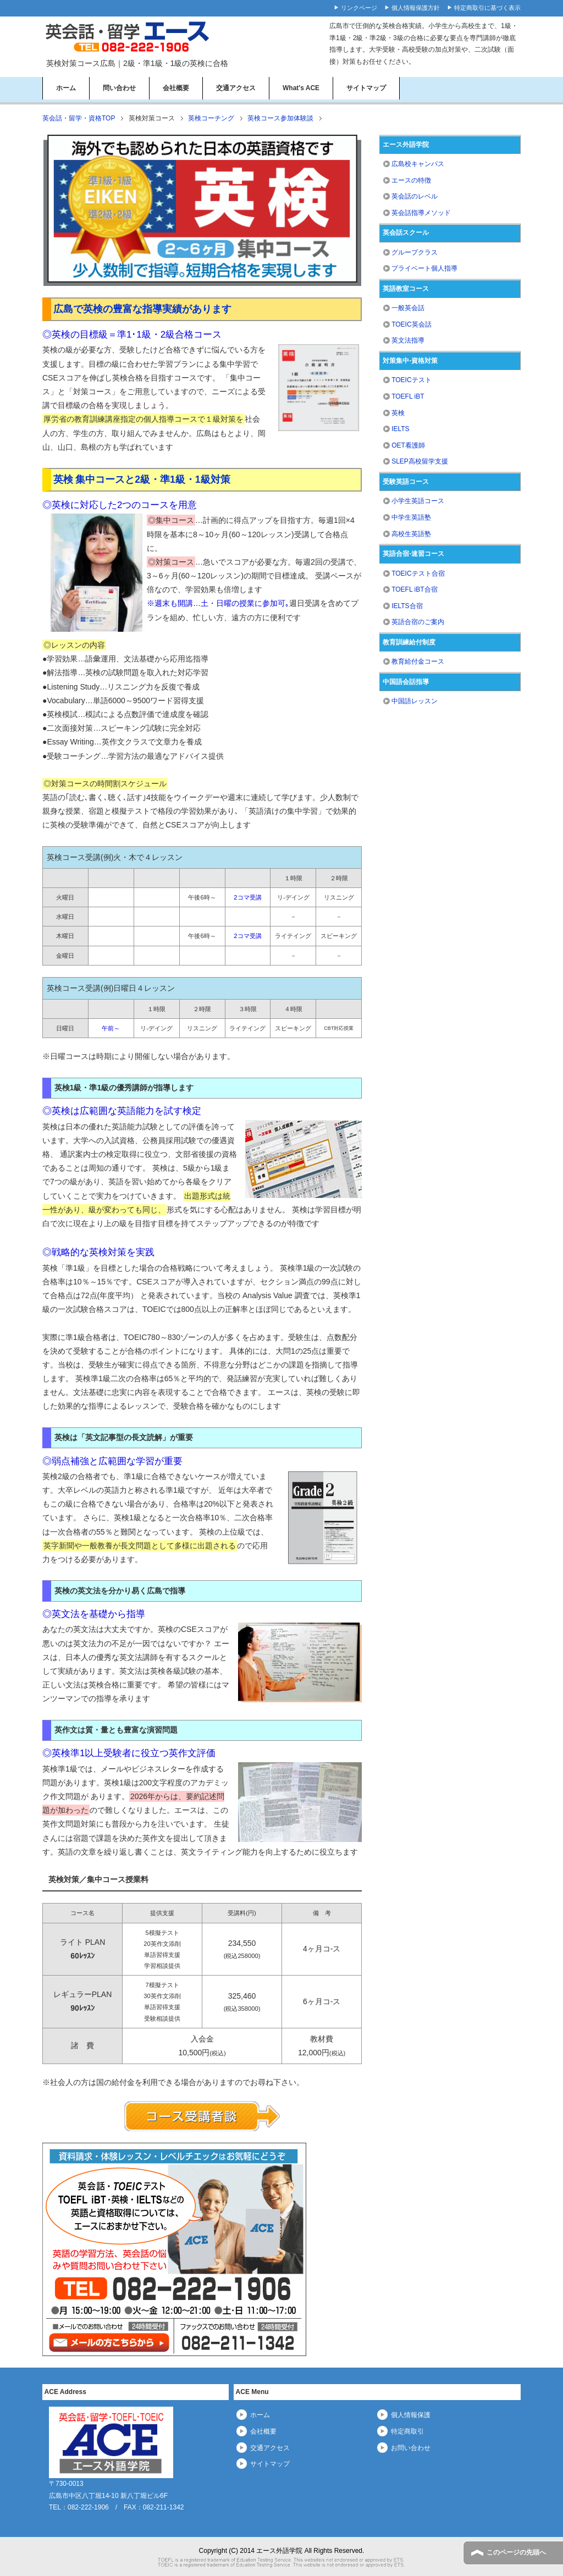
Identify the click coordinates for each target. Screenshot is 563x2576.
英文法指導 (407, 340)
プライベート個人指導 (424, 268)
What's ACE (301, 88)
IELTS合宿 (406, 606)
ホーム (66, 88)
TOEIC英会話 (411, 324)
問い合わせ (119, 88)
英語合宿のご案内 (417, 622)
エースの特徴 (411, 180)
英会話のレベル (414, 196)
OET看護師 (408, 445)
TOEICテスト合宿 (417, 573)
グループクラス (414, 252)
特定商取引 (407, 2431)
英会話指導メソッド (421, 213)
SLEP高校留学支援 (419, 461)
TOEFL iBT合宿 (414, 589)
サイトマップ (366, 88)
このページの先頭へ (516, 2552)
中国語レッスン (414, 701)
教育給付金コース (417, 661)
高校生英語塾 (411, 534)
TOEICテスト (411, 380)
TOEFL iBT (407, 396)
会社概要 (176, 88)
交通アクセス (236, 88)
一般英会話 (407, 308)
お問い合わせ (410, 2448)
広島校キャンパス (417, 164)
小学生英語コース (417, 501)
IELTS (400, 429)
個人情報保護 (410, 2415)
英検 (398, 413)
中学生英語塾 (411, 517)
